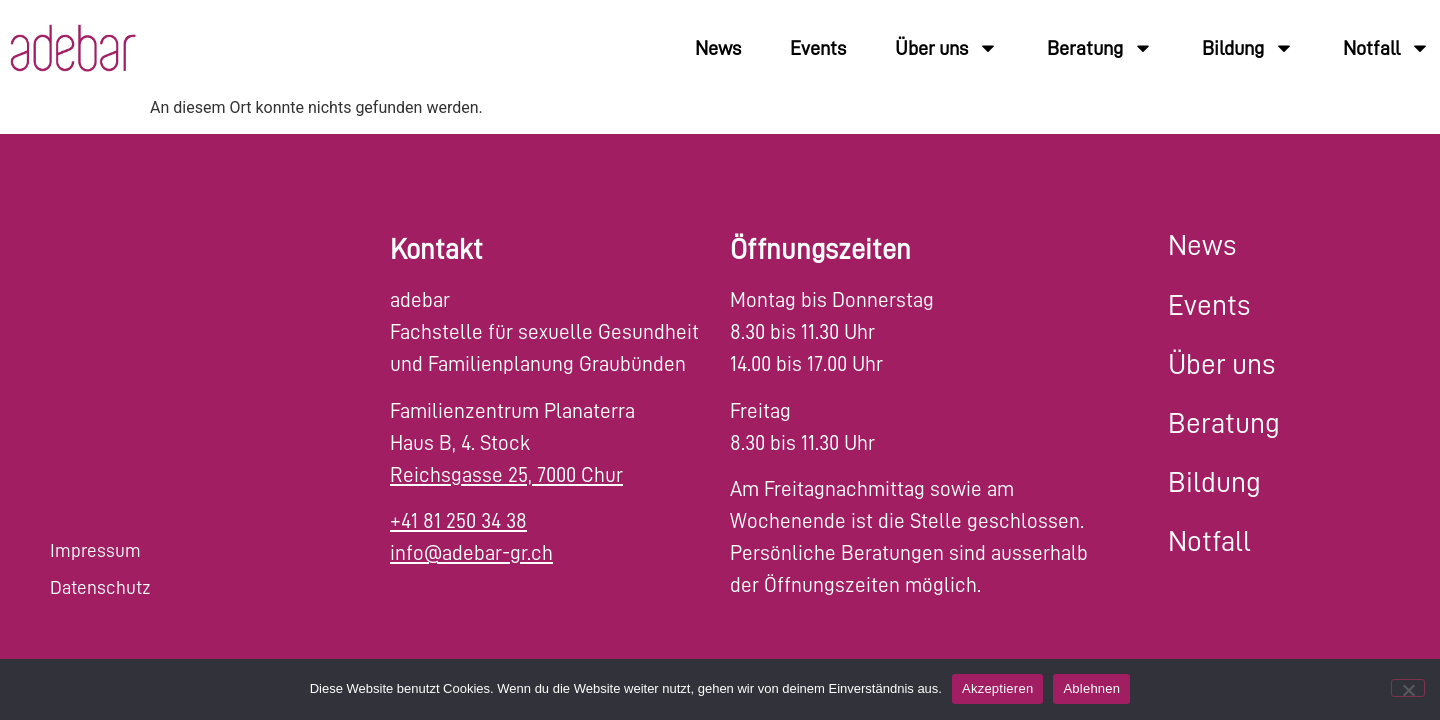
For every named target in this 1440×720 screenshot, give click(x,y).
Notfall (1386, 48)
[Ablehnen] (1408, 688)
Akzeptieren (997, 688)
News (718, 48)
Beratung (1100, 48)
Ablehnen (1091, 688)
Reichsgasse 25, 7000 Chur (506, 475)
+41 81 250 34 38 (458, 521)
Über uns (946, 48)
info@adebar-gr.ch (471, 553)
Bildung (1248, 48)
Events (818, 48)
